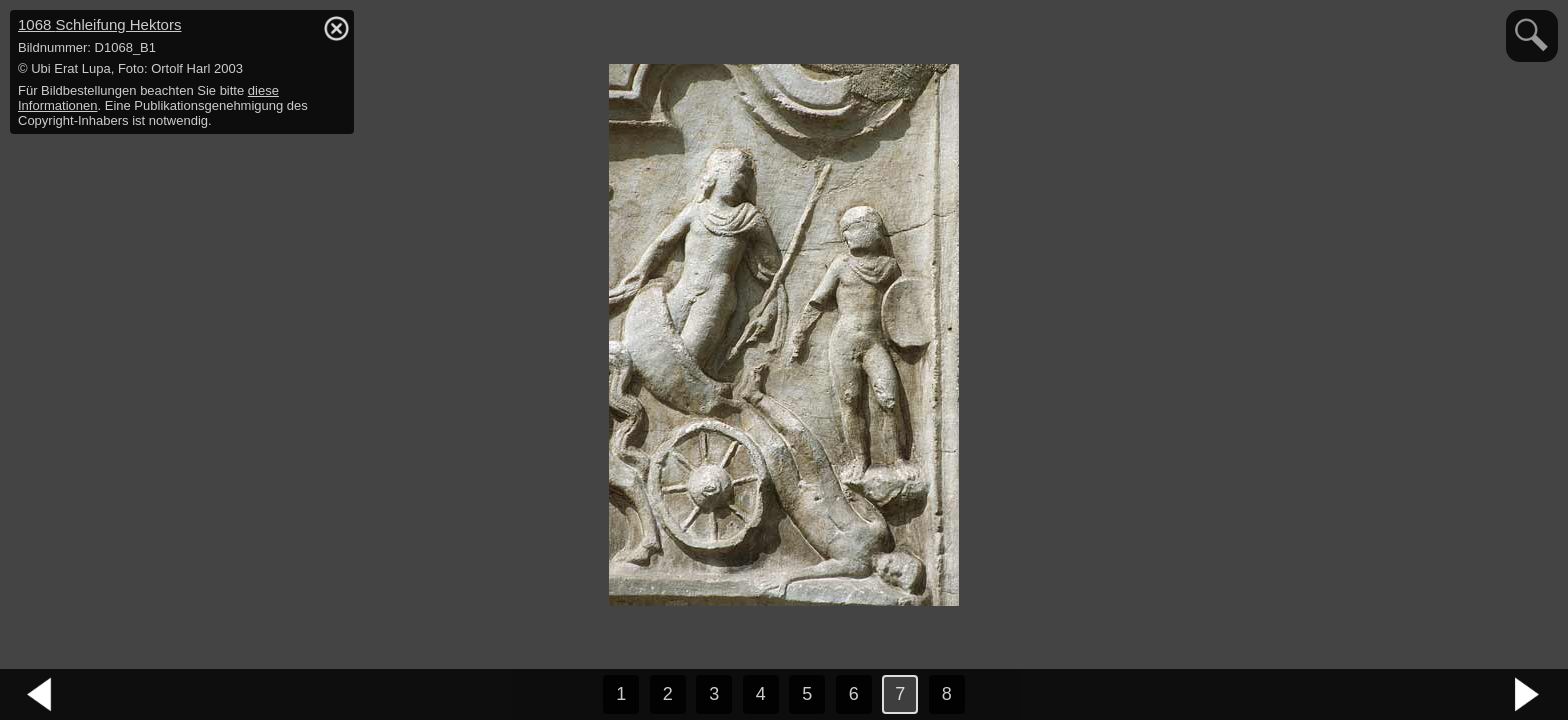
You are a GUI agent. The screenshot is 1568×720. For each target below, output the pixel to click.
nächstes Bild (1528, 695)
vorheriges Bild (40, 695)
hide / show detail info (336, 28)
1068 (99, 24)
